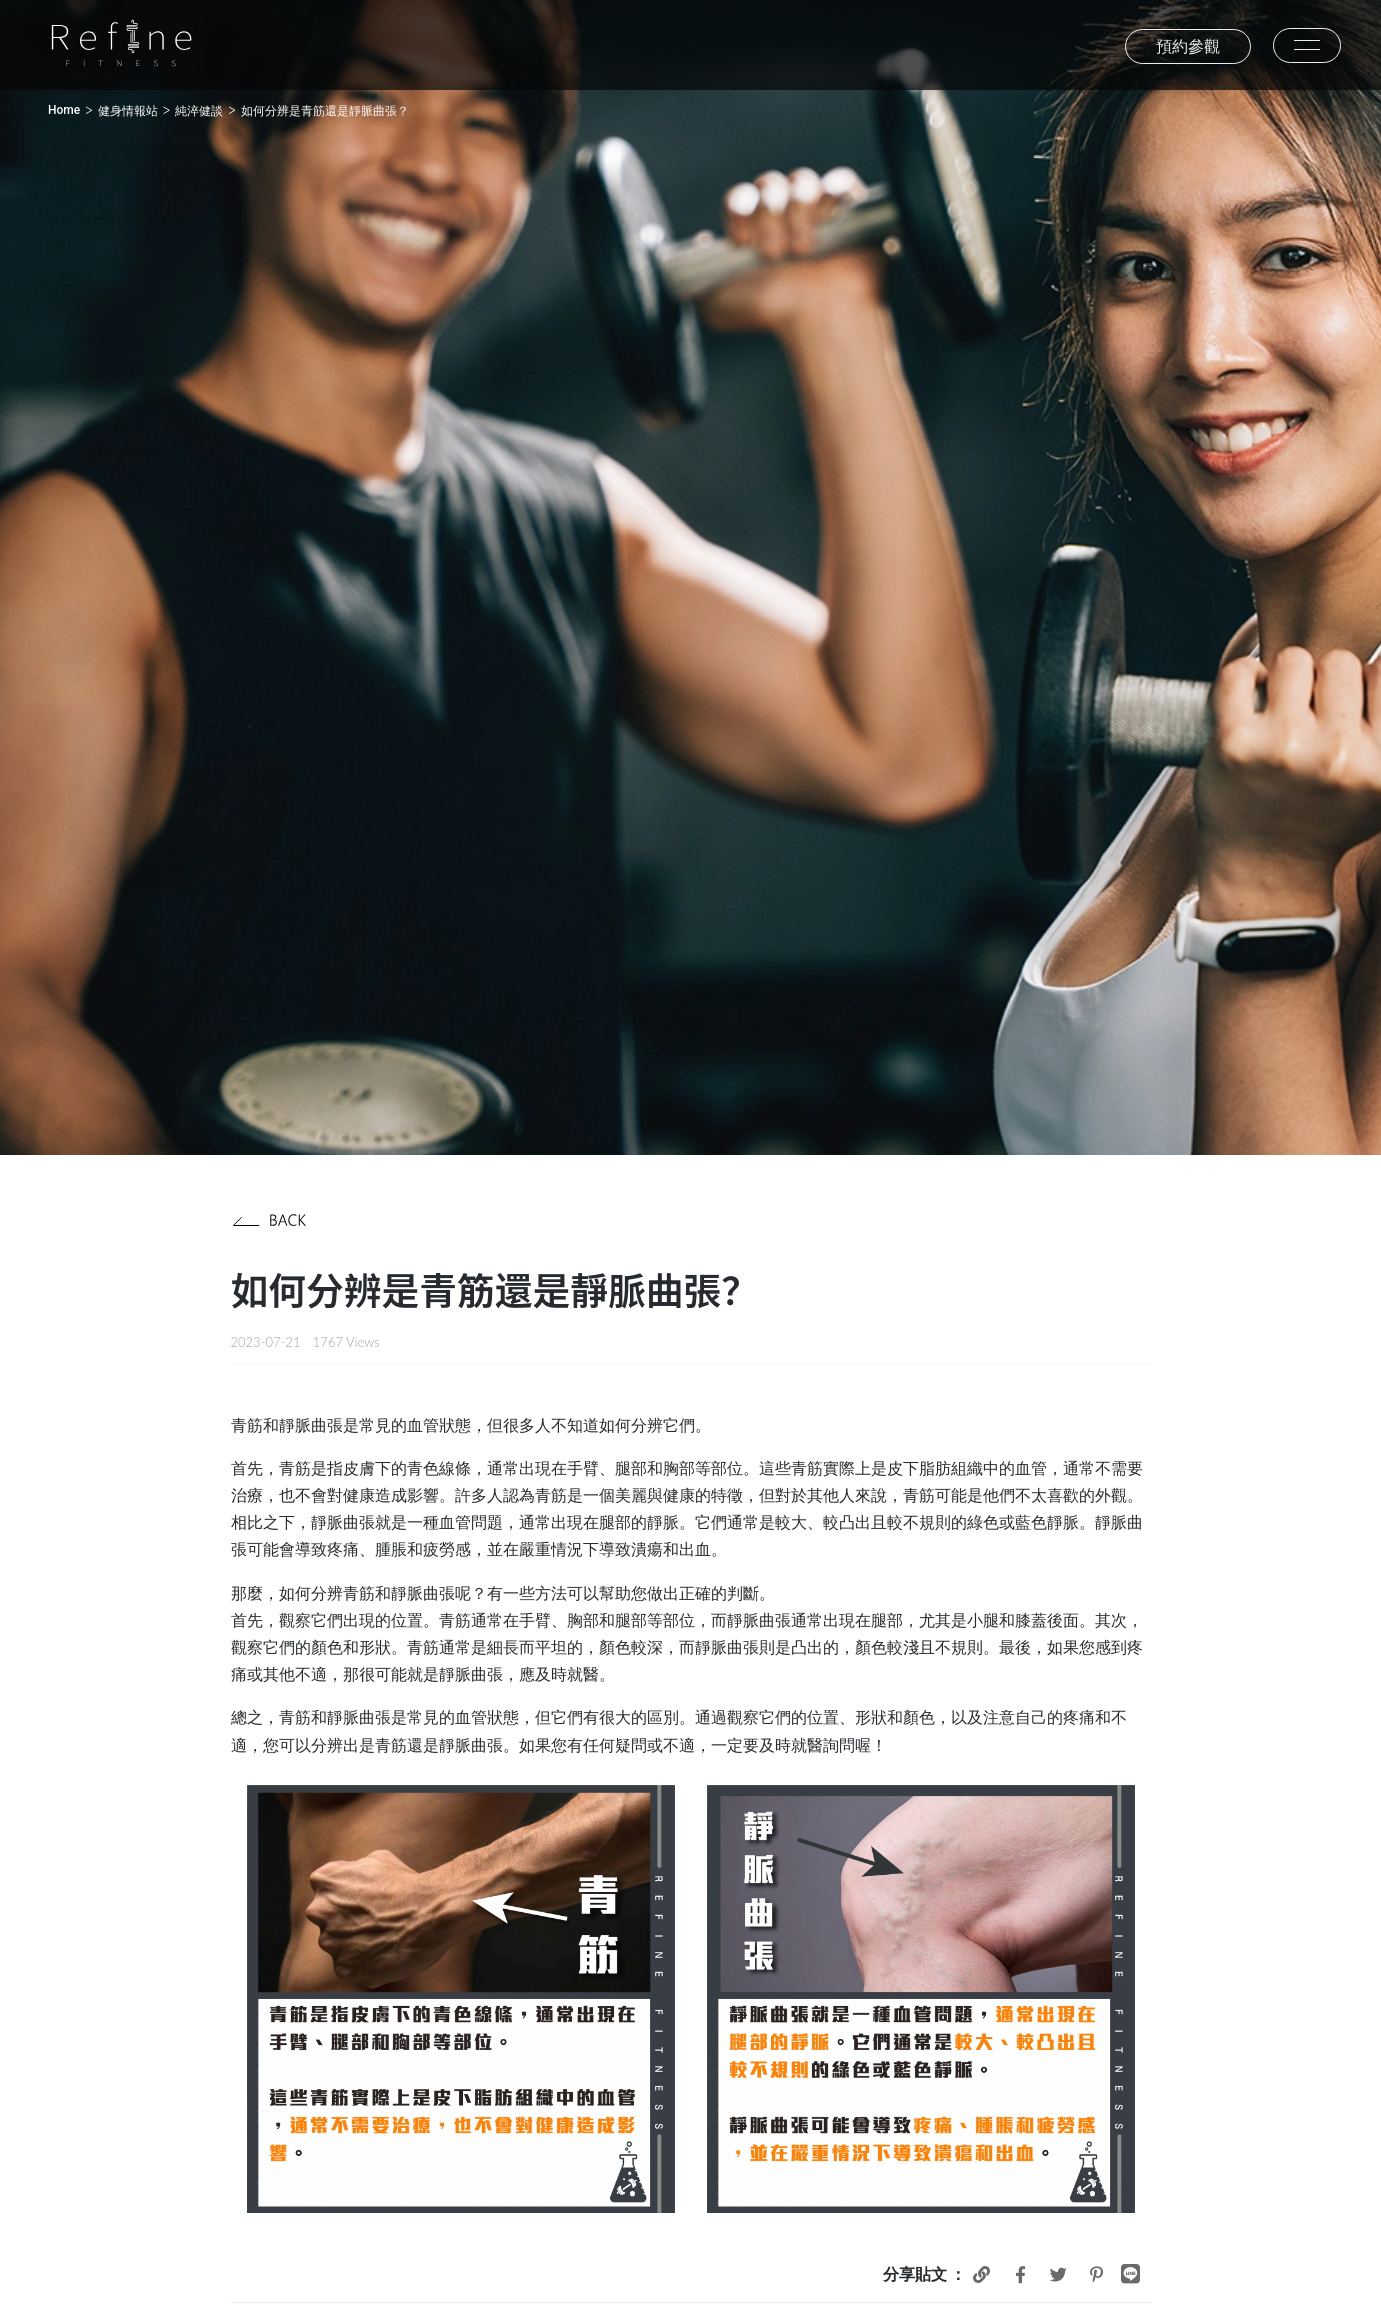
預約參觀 (1188, 46)
